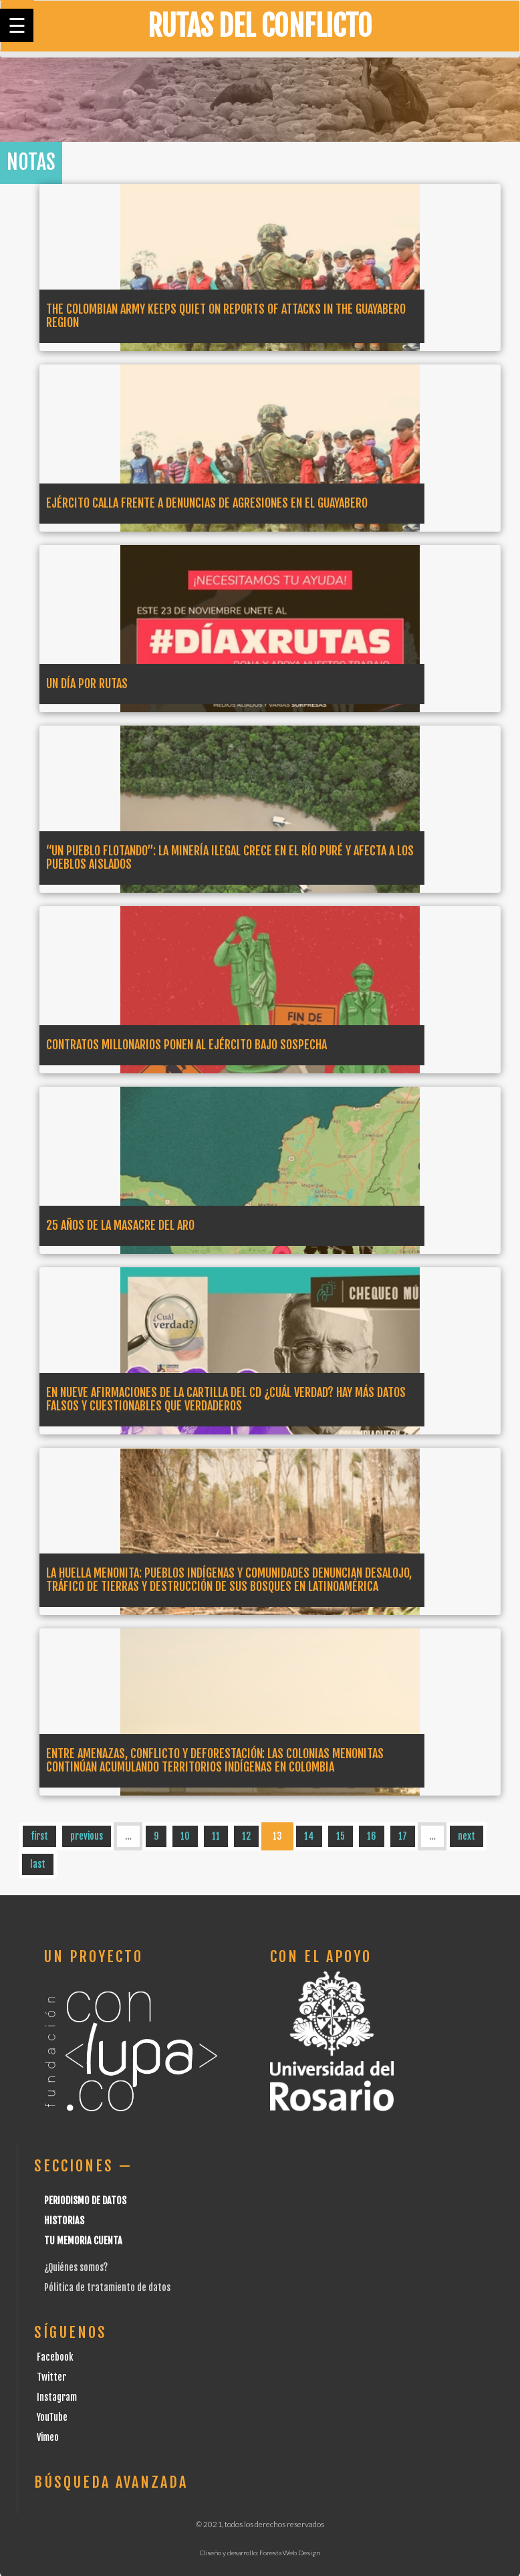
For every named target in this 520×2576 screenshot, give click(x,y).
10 (185, 1836)
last (37, 1864)
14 (309, 1836)
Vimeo (48, 2437)
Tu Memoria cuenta (83, 2240)
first (39, 1836)
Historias (64, 2220)
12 (246, 1836)
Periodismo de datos (85, 2200)
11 (216, 1836)
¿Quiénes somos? (76, 2267)
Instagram (57, 2397)
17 (402, 1836)
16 (371, 1836)
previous (86, 1836)
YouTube (52, 2417)
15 (340, 1836)
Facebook (55, 2357)
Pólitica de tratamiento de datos (107, 2287)
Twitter (51, 2377)
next (466, 1836)
